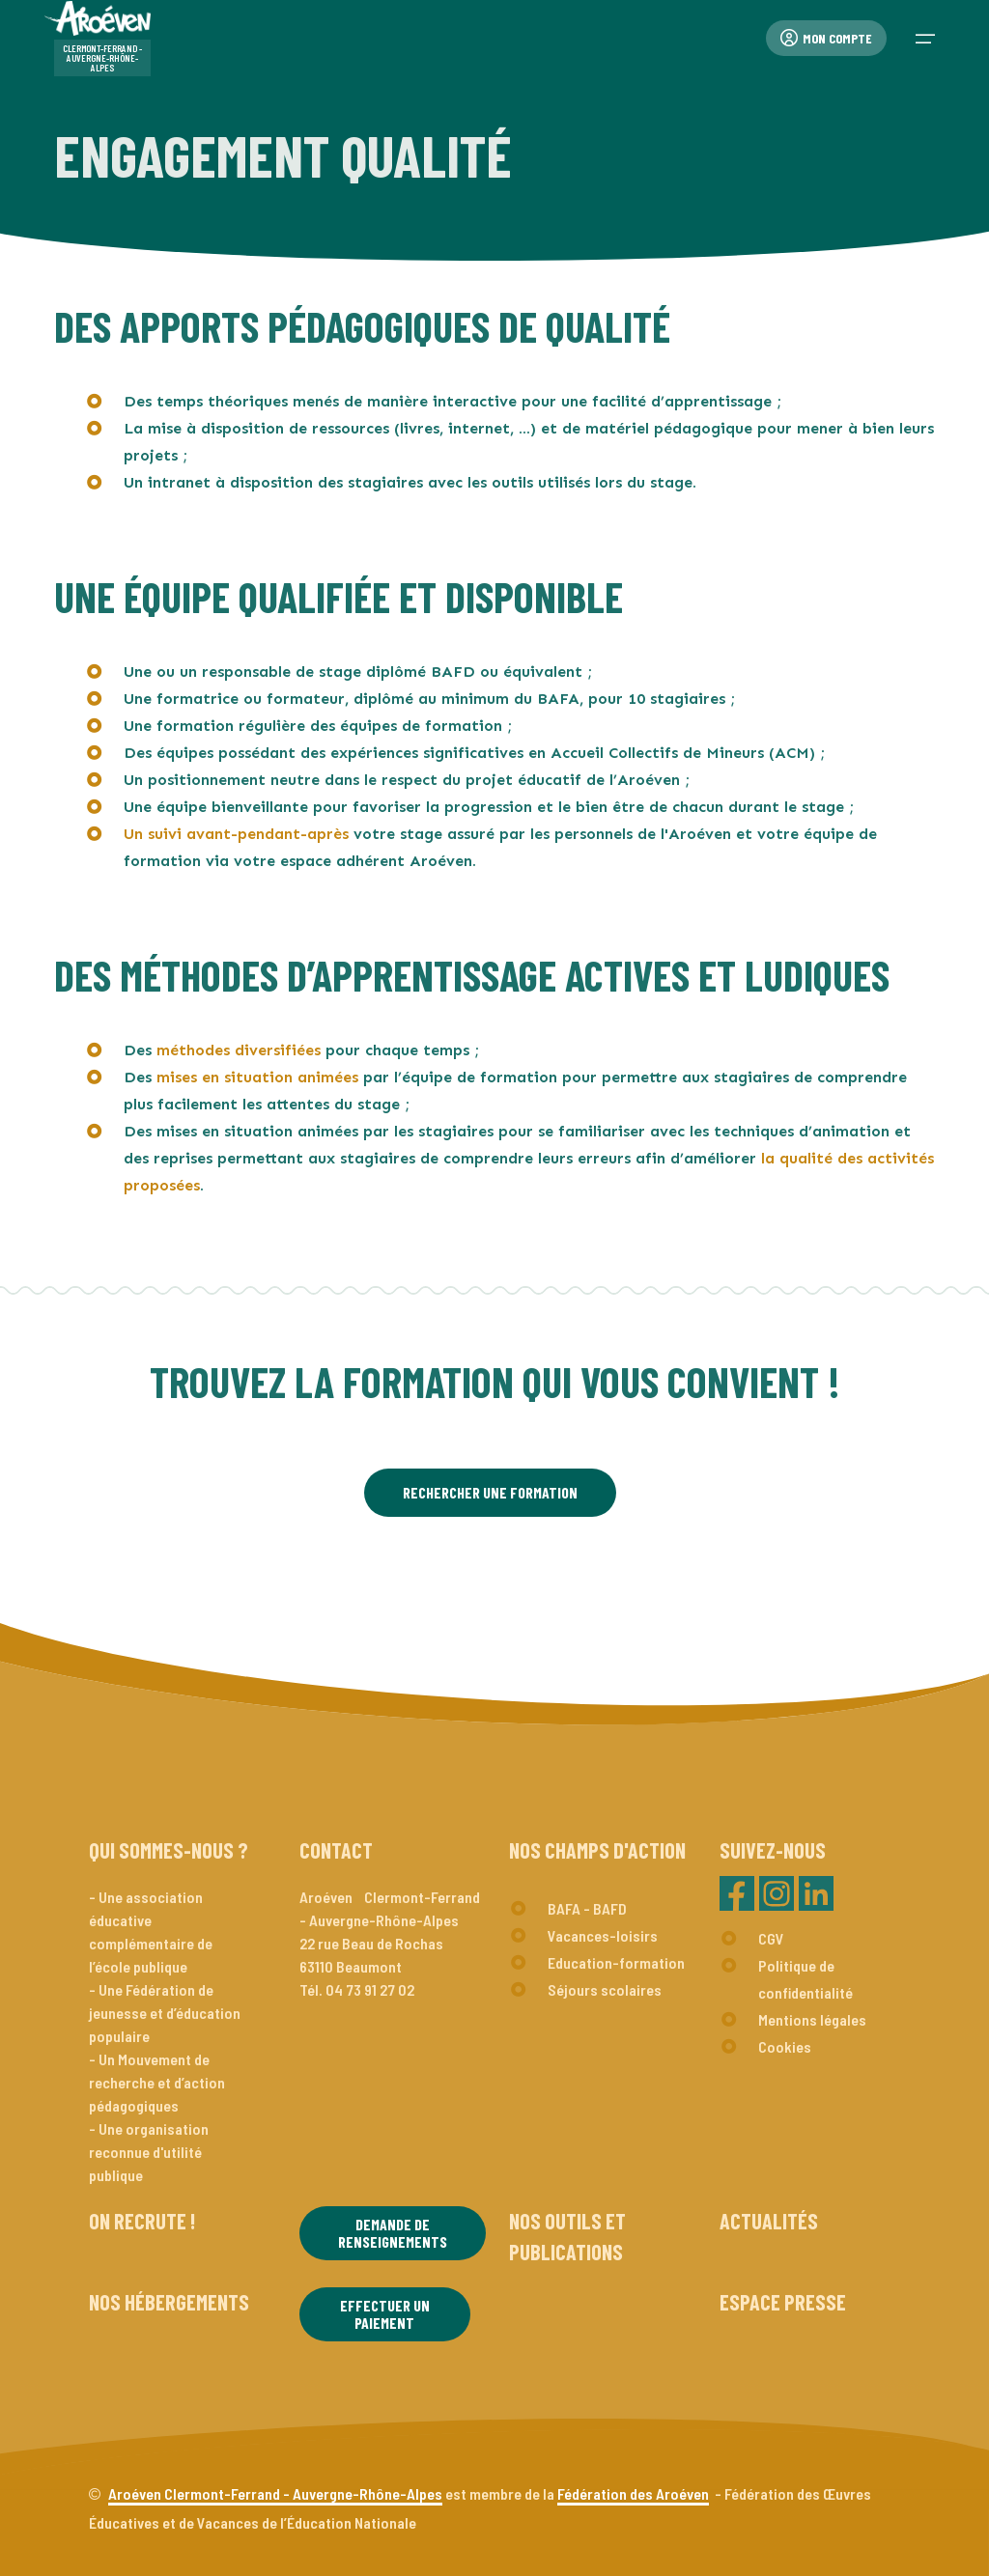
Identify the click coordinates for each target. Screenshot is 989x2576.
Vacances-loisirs (603, 1935)
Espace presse (783, 2301)
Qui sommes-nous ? (168, 1849)
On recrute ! (142, 2220)
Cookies (784, 2046)
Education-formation (616, 1962)
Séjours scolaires (605, 1989)
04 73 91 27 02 (369, 1989)
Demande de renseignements (392, 2233)
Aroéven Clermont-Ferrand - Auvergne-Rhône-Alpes (275, 2493)
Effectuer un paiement (385, 2314)
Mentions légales (812, 2019)
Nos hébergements (169, 2301)
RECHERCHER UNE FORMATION (490, 1492)
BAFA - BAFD (587, 1908)
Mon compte (826, 38)
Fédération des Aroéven (633, 2493)
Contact (336, 1849)
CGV (771, 1938)
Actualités (769, 2220)
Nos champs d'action (597, 1849)
